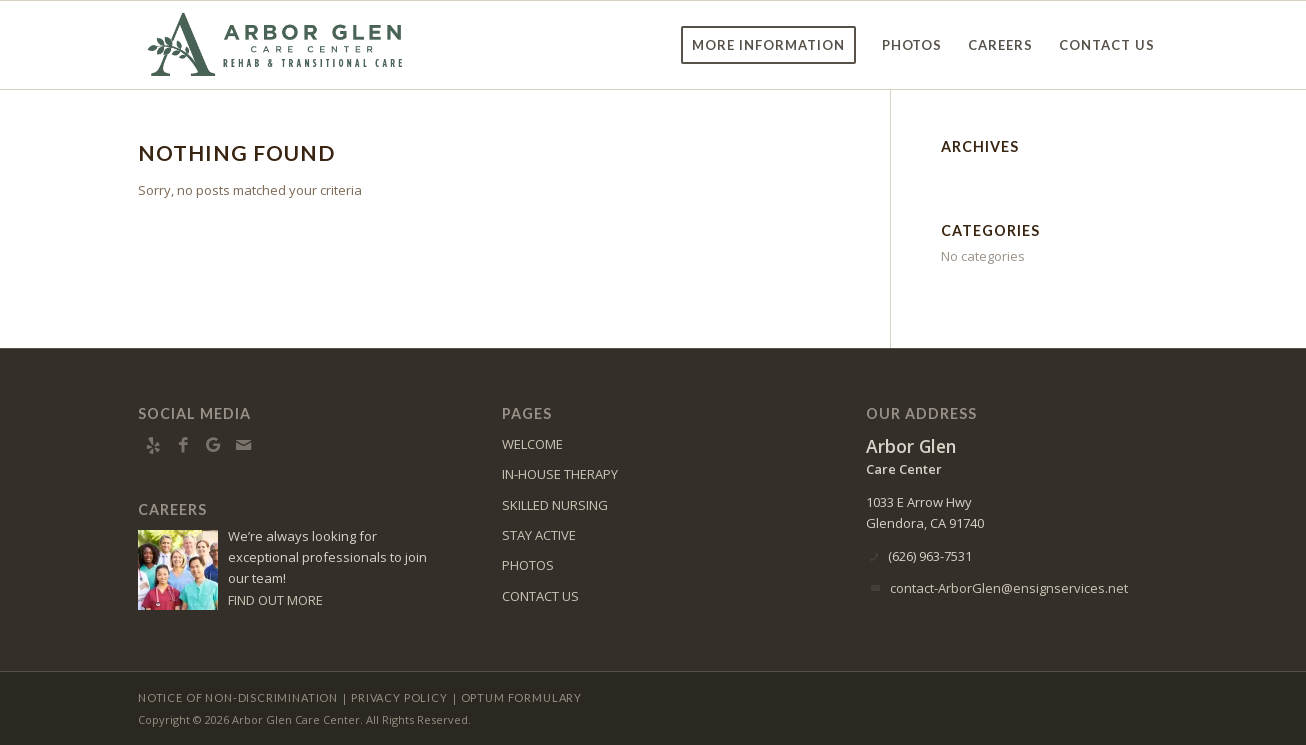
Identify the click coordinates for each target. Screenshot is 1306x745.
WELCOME (532, 444)
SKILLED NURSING (555, 505)
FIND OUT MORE (275, 600)
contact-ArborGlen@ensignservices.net (1009, 588)
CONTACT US (540, 596)
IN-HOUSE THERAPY (560, 474)
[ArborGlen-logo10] (277, 45)
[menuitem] (768, 45)
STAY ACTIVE (539, 535)
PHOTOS (528, 565)
